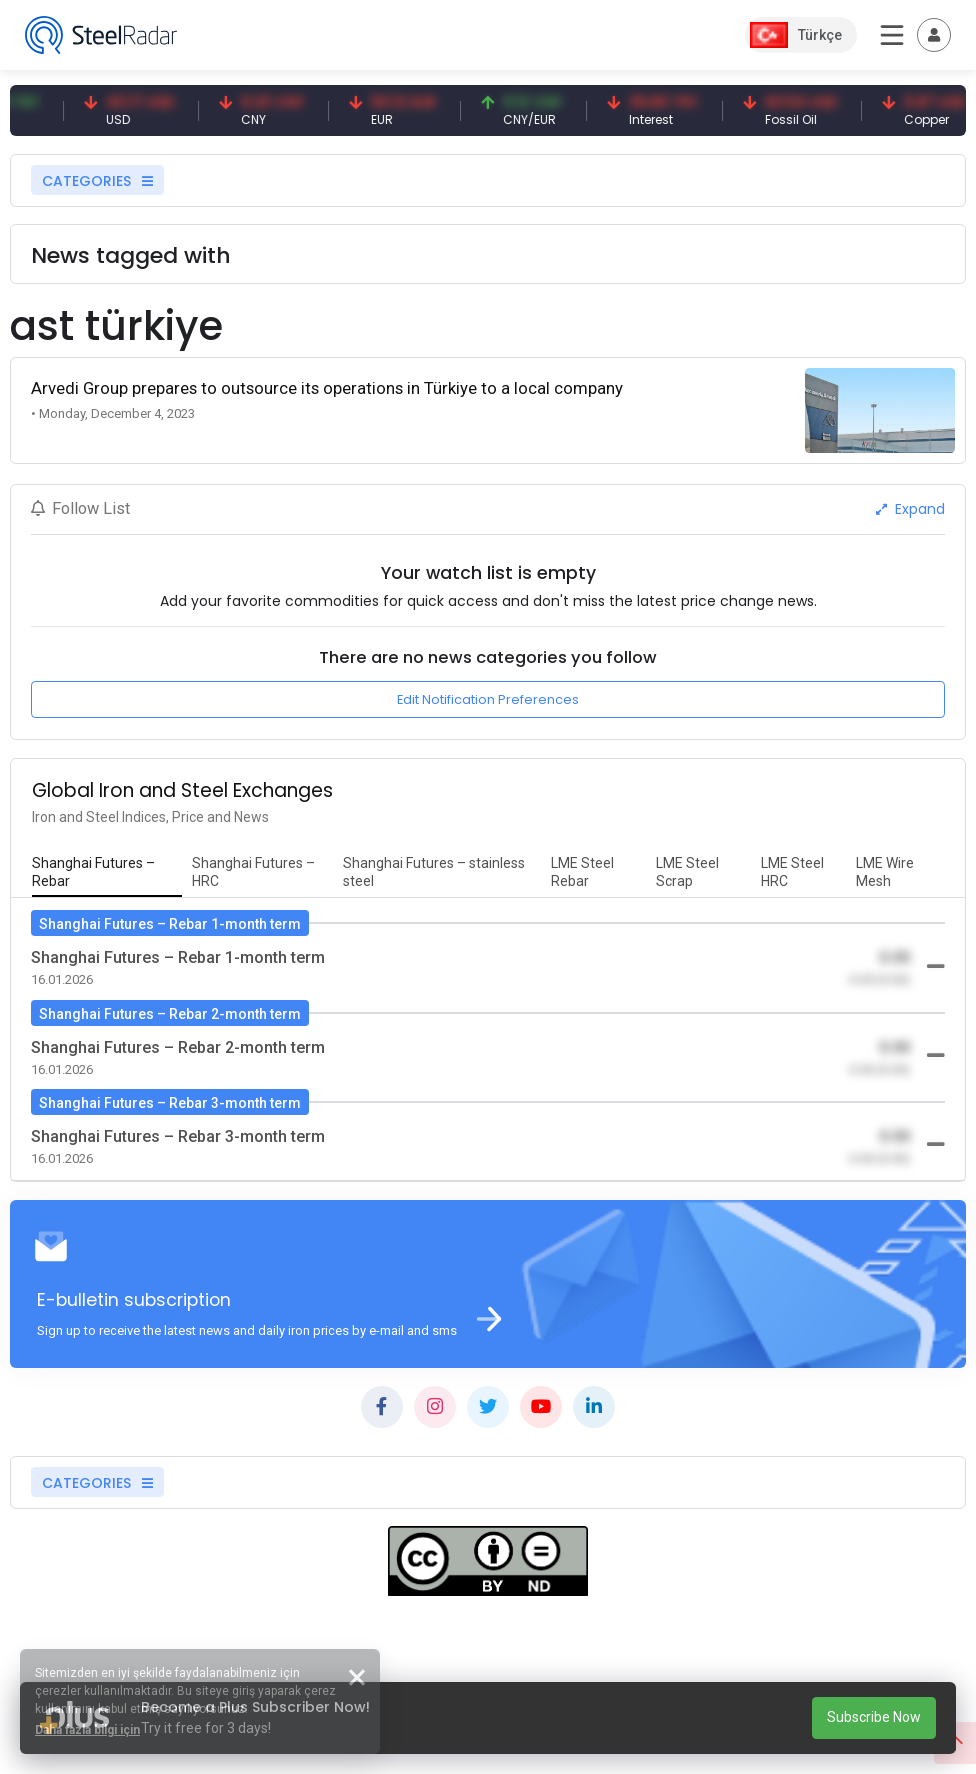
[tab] (107, 873)
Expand (910, 509)
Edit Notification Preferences (488, 699)
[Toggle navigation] (934, 35)
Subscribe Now (874, 1717)
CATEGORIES (97, 181)
